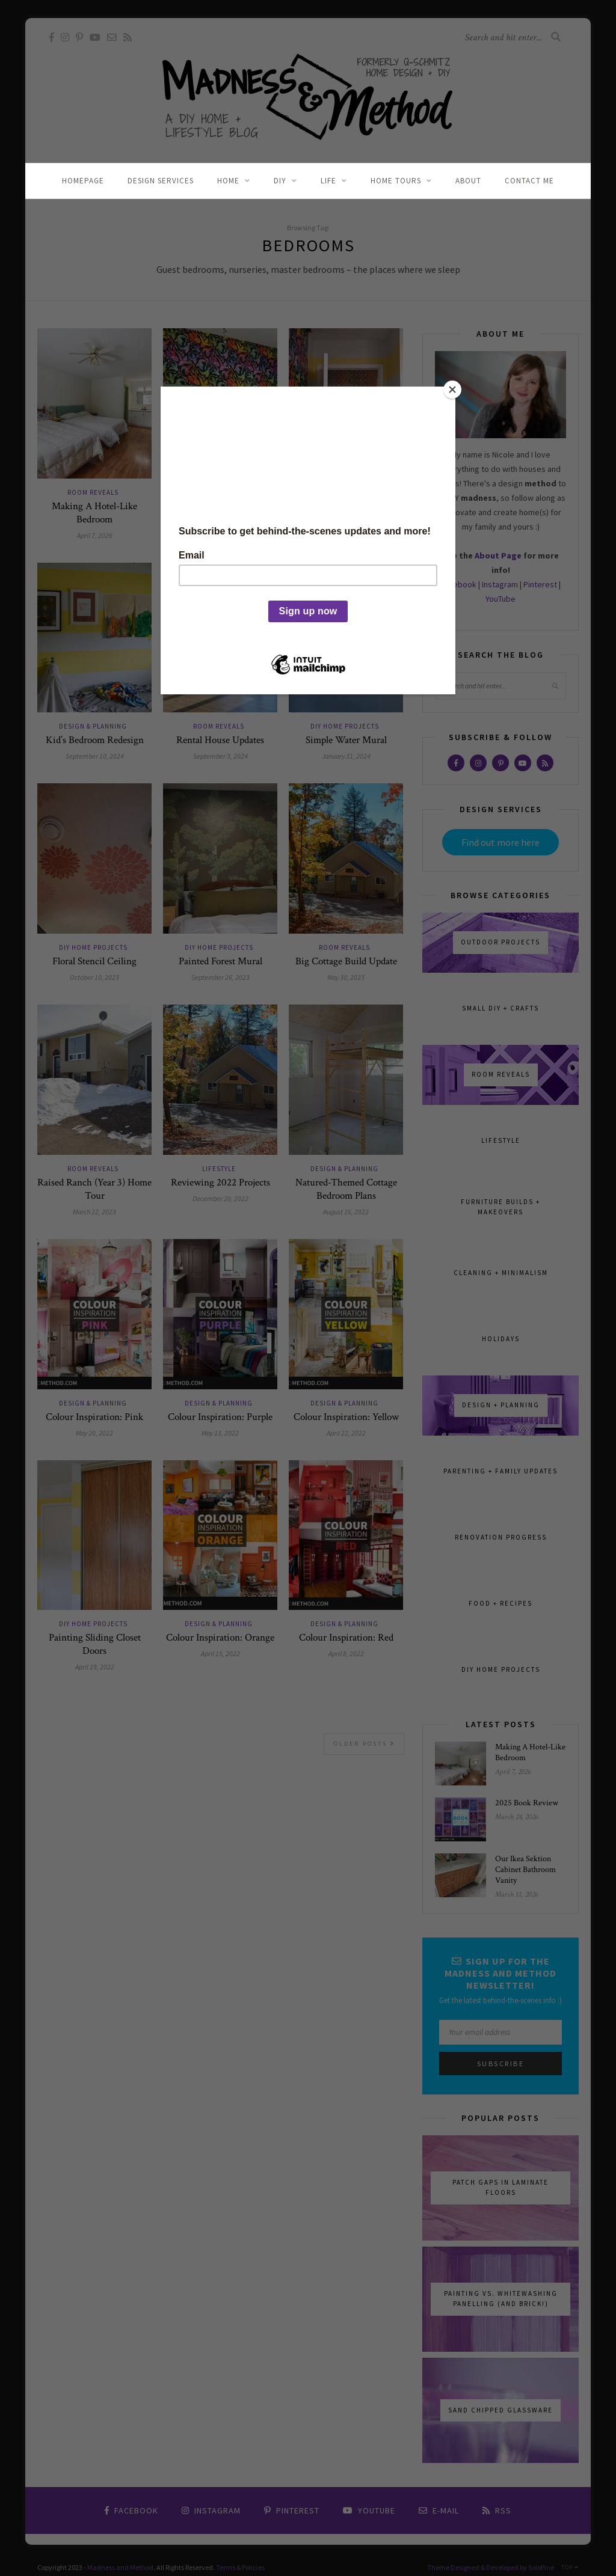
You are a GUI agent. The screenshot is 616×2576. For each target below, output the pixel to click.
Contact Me (529, 181)
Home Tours (396, 181)
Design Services (161, 181)
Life (328, 181)
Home (228, 181)
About (468, 181)
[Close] (452, 390)
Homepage (83, 181)
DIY (280, 181)
